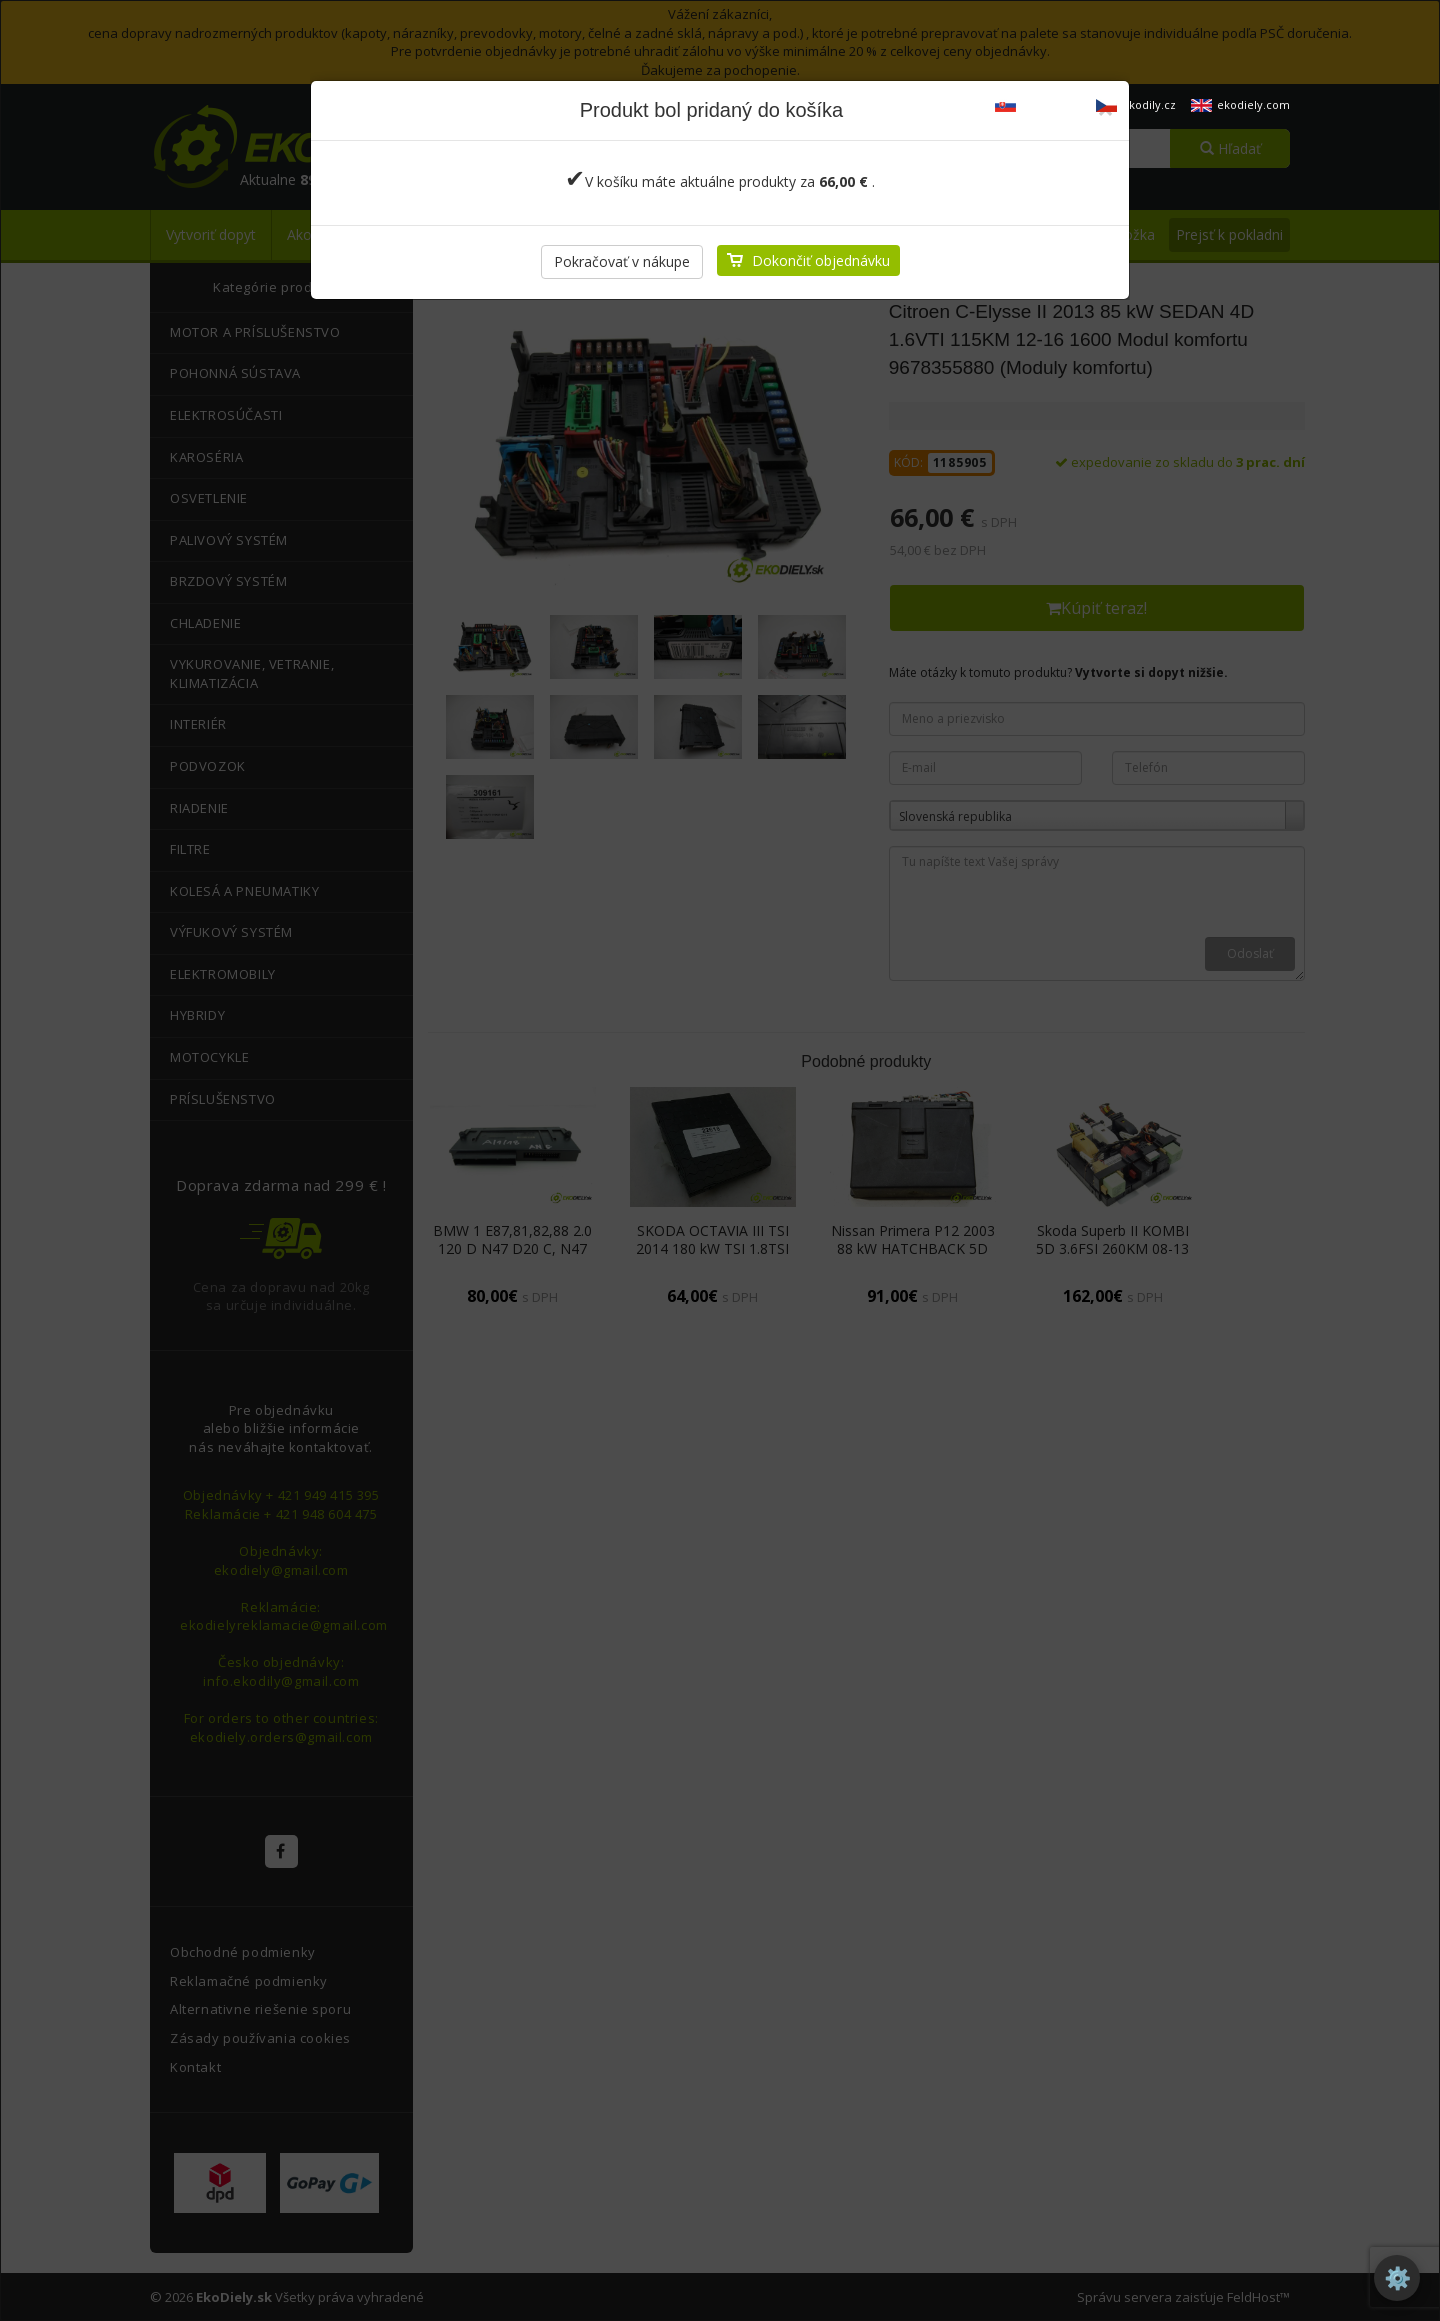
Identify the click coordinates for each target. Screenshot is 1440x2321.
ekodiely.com (1240, 104)
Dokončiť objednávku (821, 260)
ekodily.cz (1136, 104)
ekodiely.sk (1038, 104)
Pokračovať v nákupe (622, 261)
